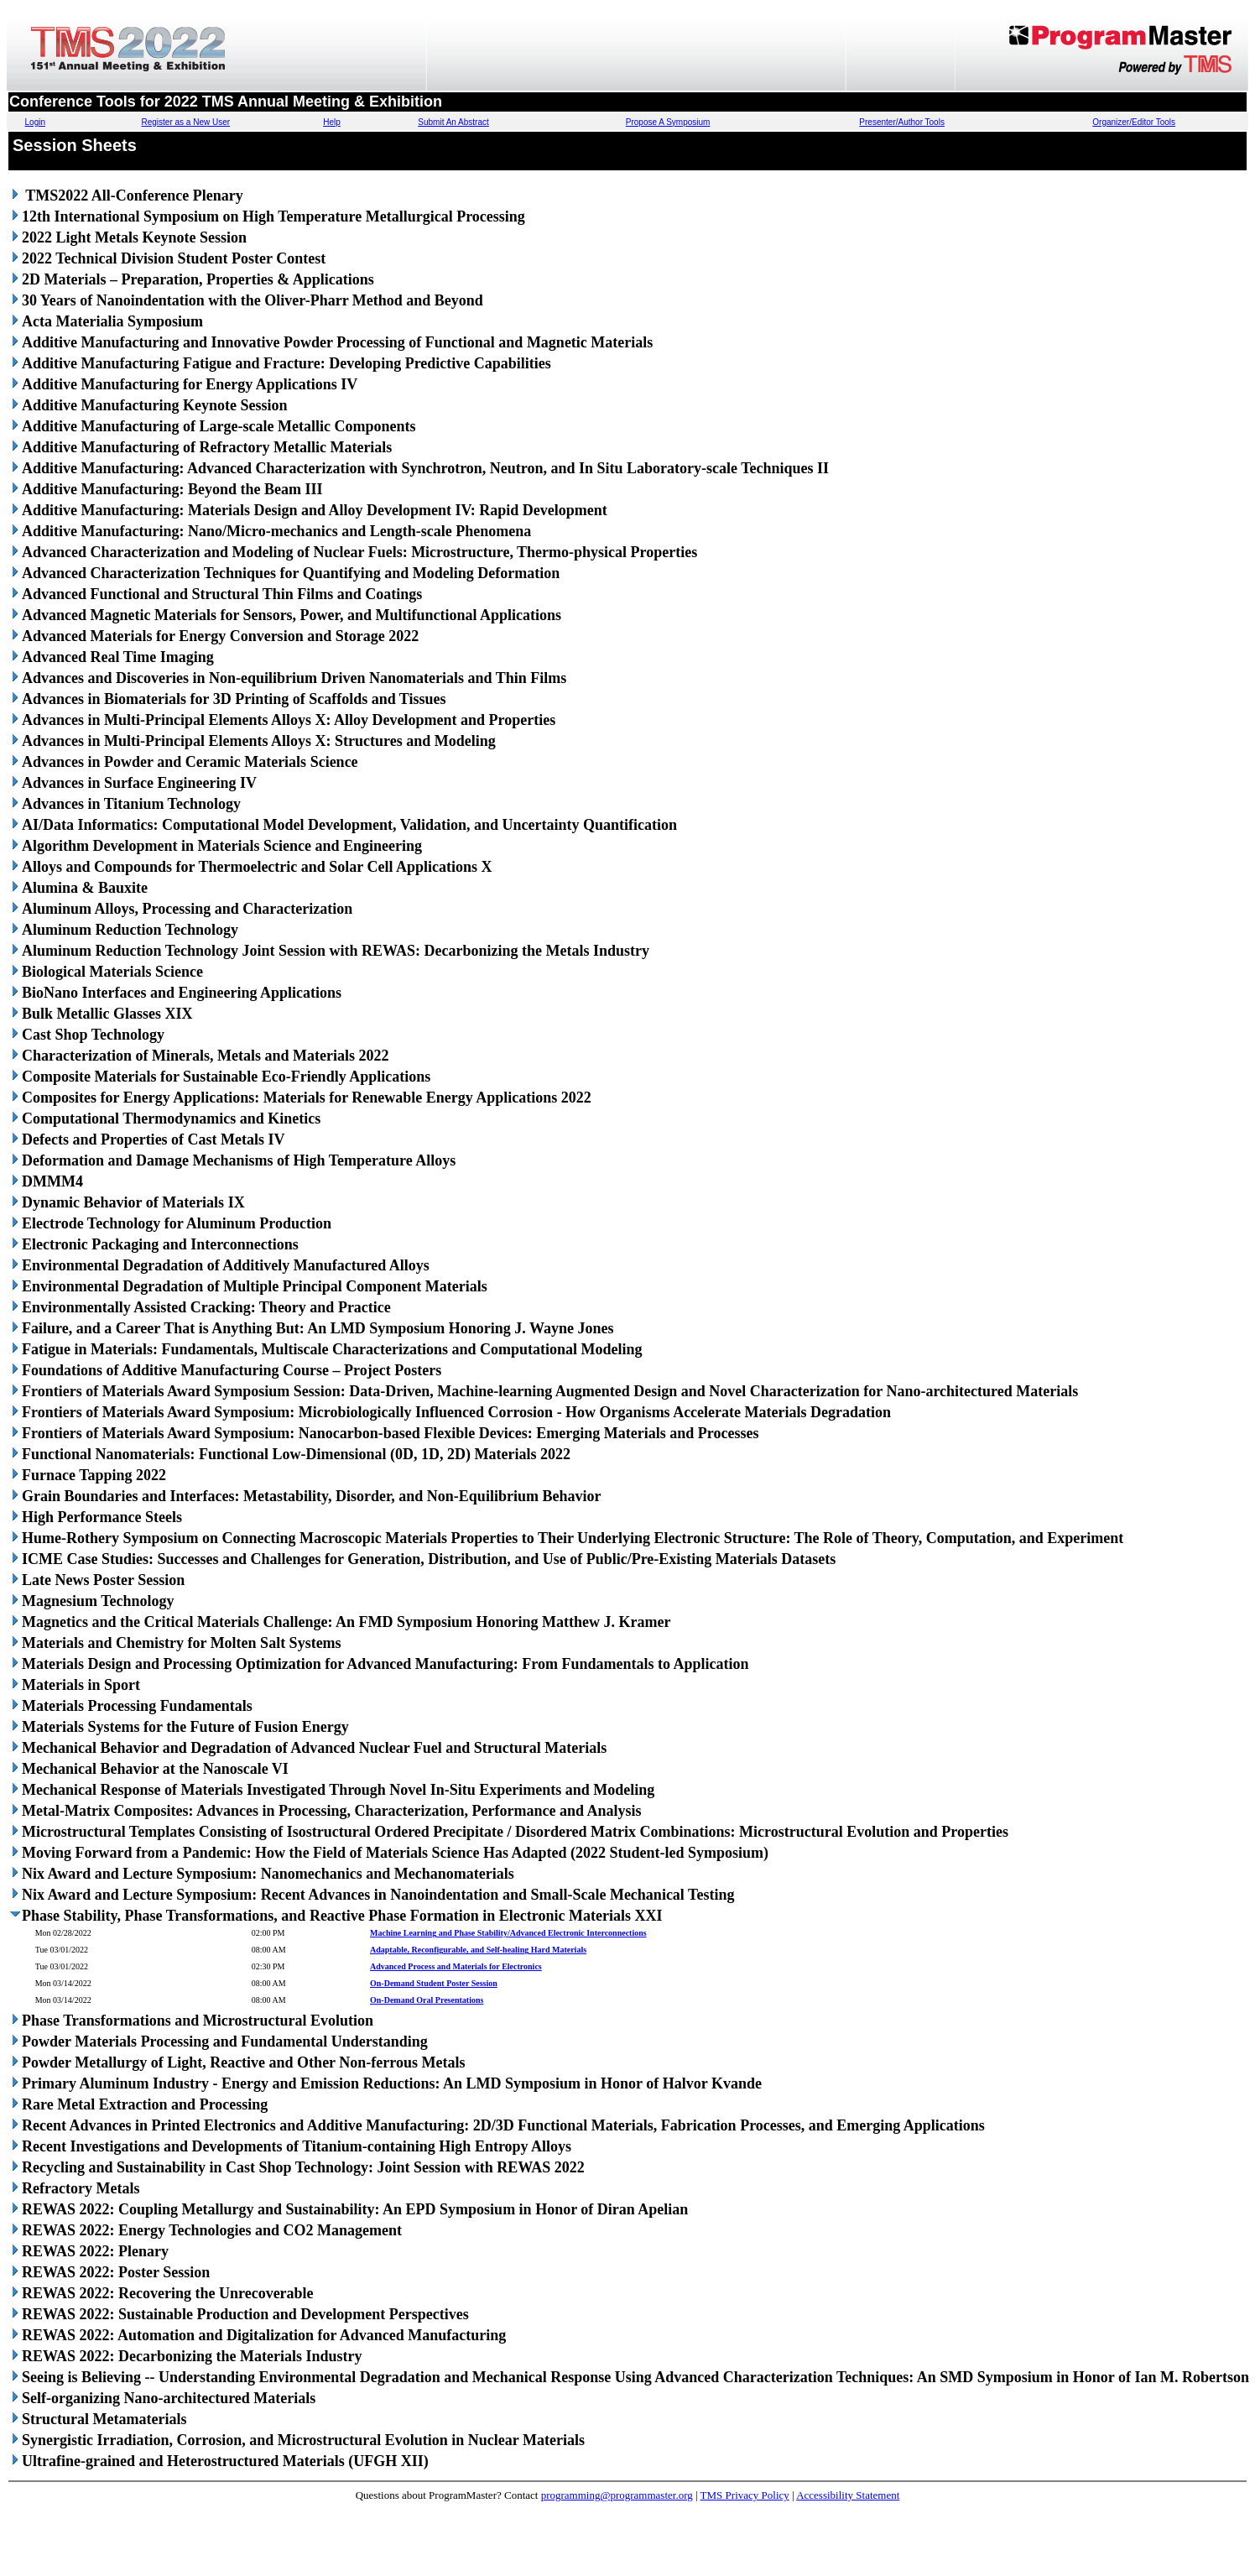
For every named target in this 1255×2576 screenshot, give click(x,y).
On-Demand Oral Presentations (426, 2000)
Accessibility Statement (847, 2495)
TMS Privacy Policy (744, 2495)
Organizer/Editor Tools (1133, 122)
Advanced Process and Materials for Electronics (456, 1966)
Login (35, 122)
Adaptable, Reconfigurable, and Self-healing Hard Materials (478, 1949)
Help (332, 122)
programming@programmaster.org (617, 2495)
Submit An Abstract (453, 122)
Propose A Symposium (668, 122)
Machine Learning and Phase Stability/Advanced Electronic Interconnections (508, 1932)
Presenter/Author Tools (902, 122)
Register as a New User (186, 122)
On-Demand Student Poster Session (433, 1983)
